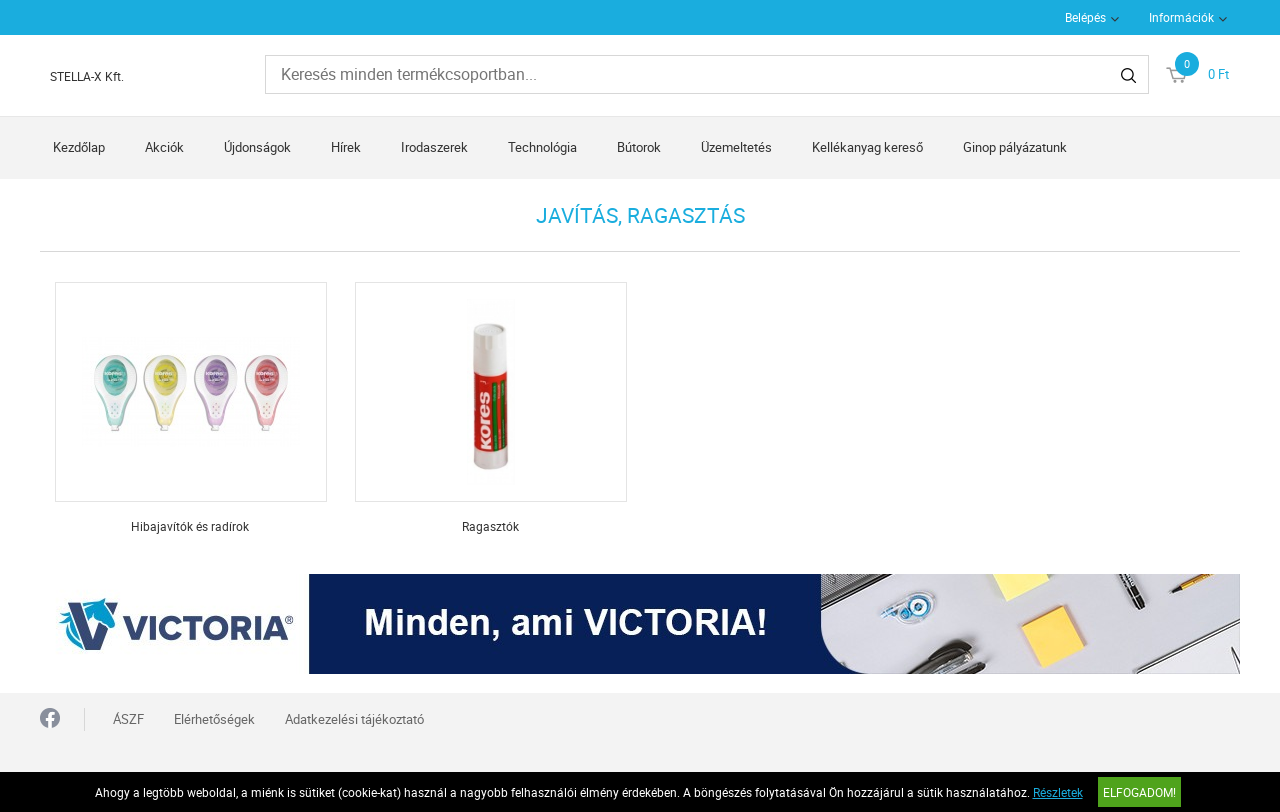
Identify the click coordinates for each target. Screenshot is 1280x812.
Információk (1181, 17)
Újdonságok (257, 147)
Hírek (346, 147)
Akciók (164, 147)
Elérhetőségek (214, 719)
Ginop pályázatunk (1015, 147)
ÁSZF (128, 719)
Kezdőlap (79, 147)
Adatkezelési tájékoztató (354, 719)
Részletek (1058, 792)
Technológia (542, 147)
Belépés (1085, 17)
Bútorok (639, 147)
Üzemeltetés (736, 147)
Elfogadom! (1139, 792)
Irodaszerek (434, 147)
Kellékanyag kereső (867, 147)
